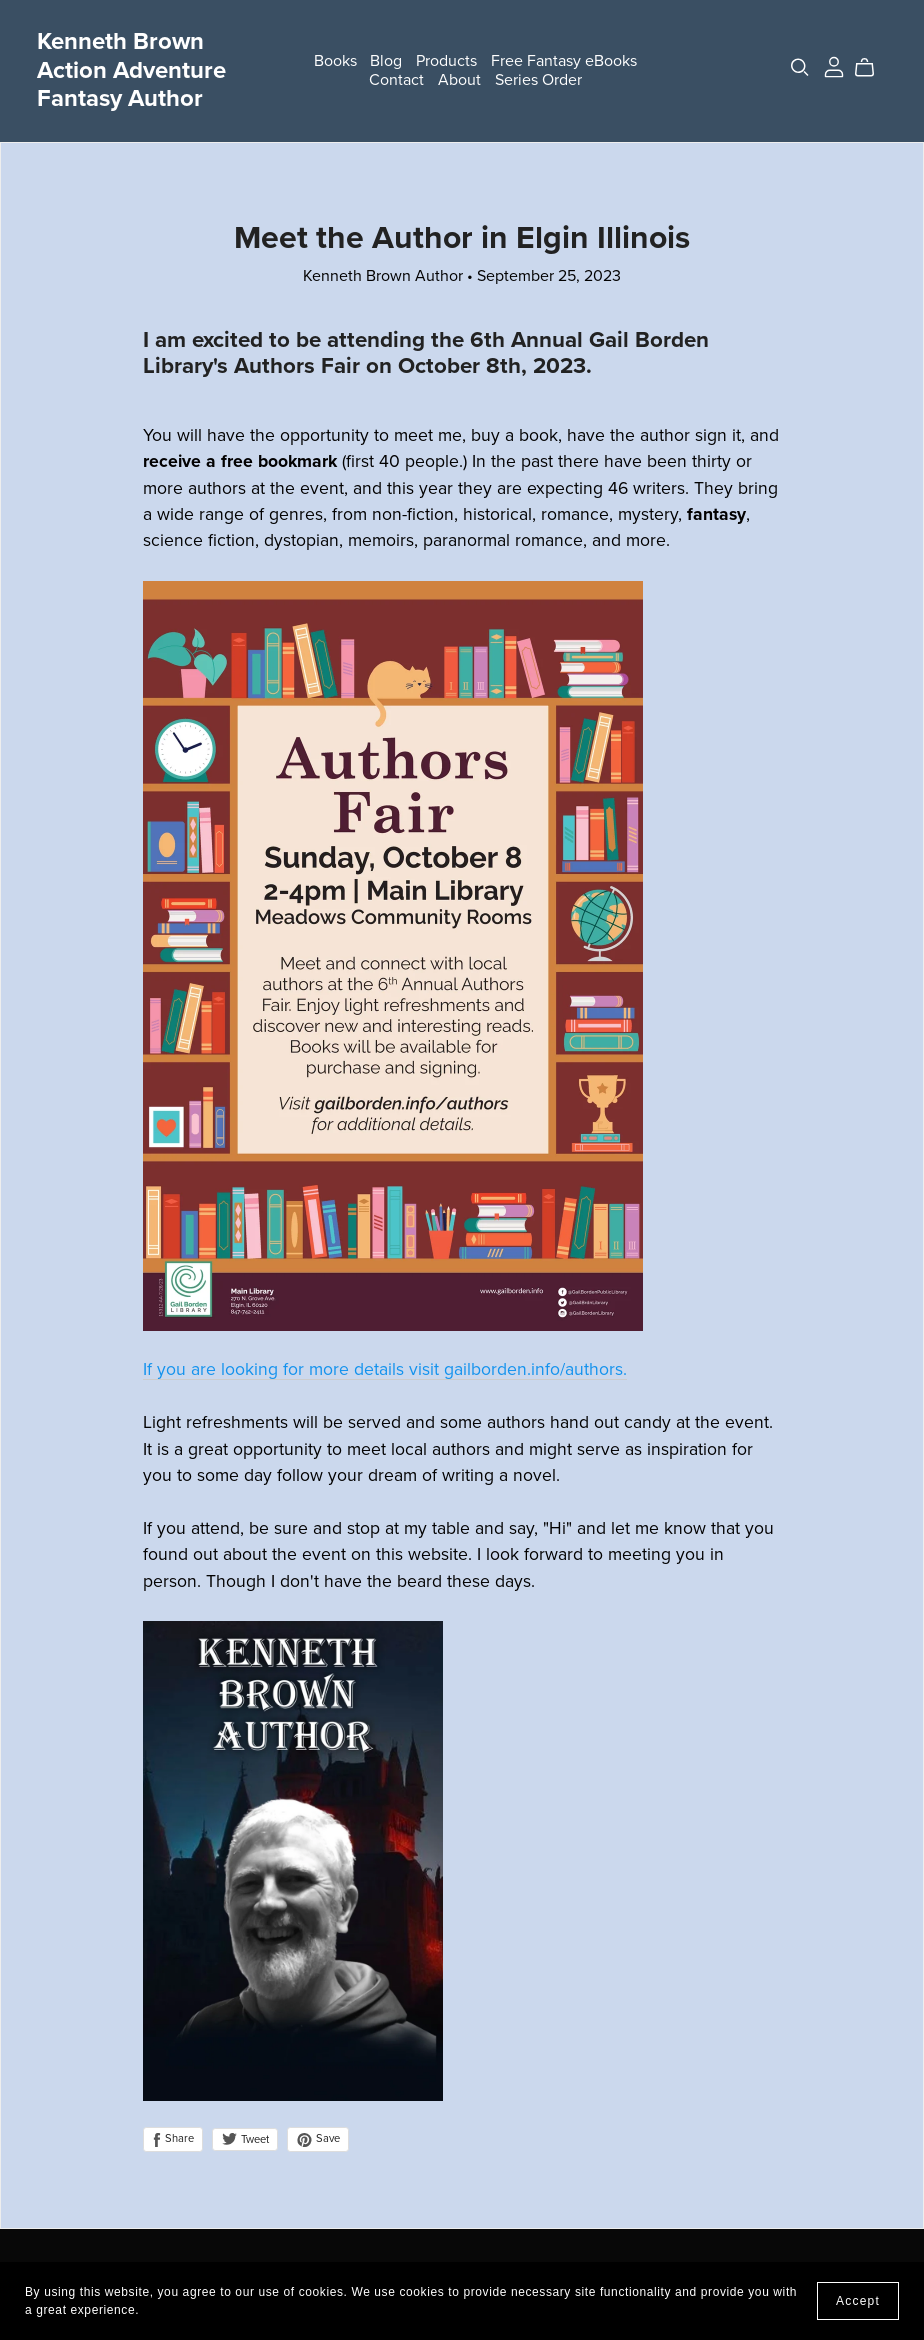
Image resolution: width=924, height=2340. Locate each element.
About (459, 80)
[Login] (834, 66)
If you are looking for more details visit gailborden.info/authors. (385, 1369)
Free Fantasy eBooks (564, 61)
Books (335, 61)
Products (446, 61)
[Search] (800, 67)
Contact (396, 80)
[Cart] (872, 68)
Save (318, 2139)
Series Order (538, 80)
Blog (386, 61)
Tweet (245, 2139)
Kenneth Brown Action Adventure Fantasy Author (131, 70)
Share (173, 2139)
